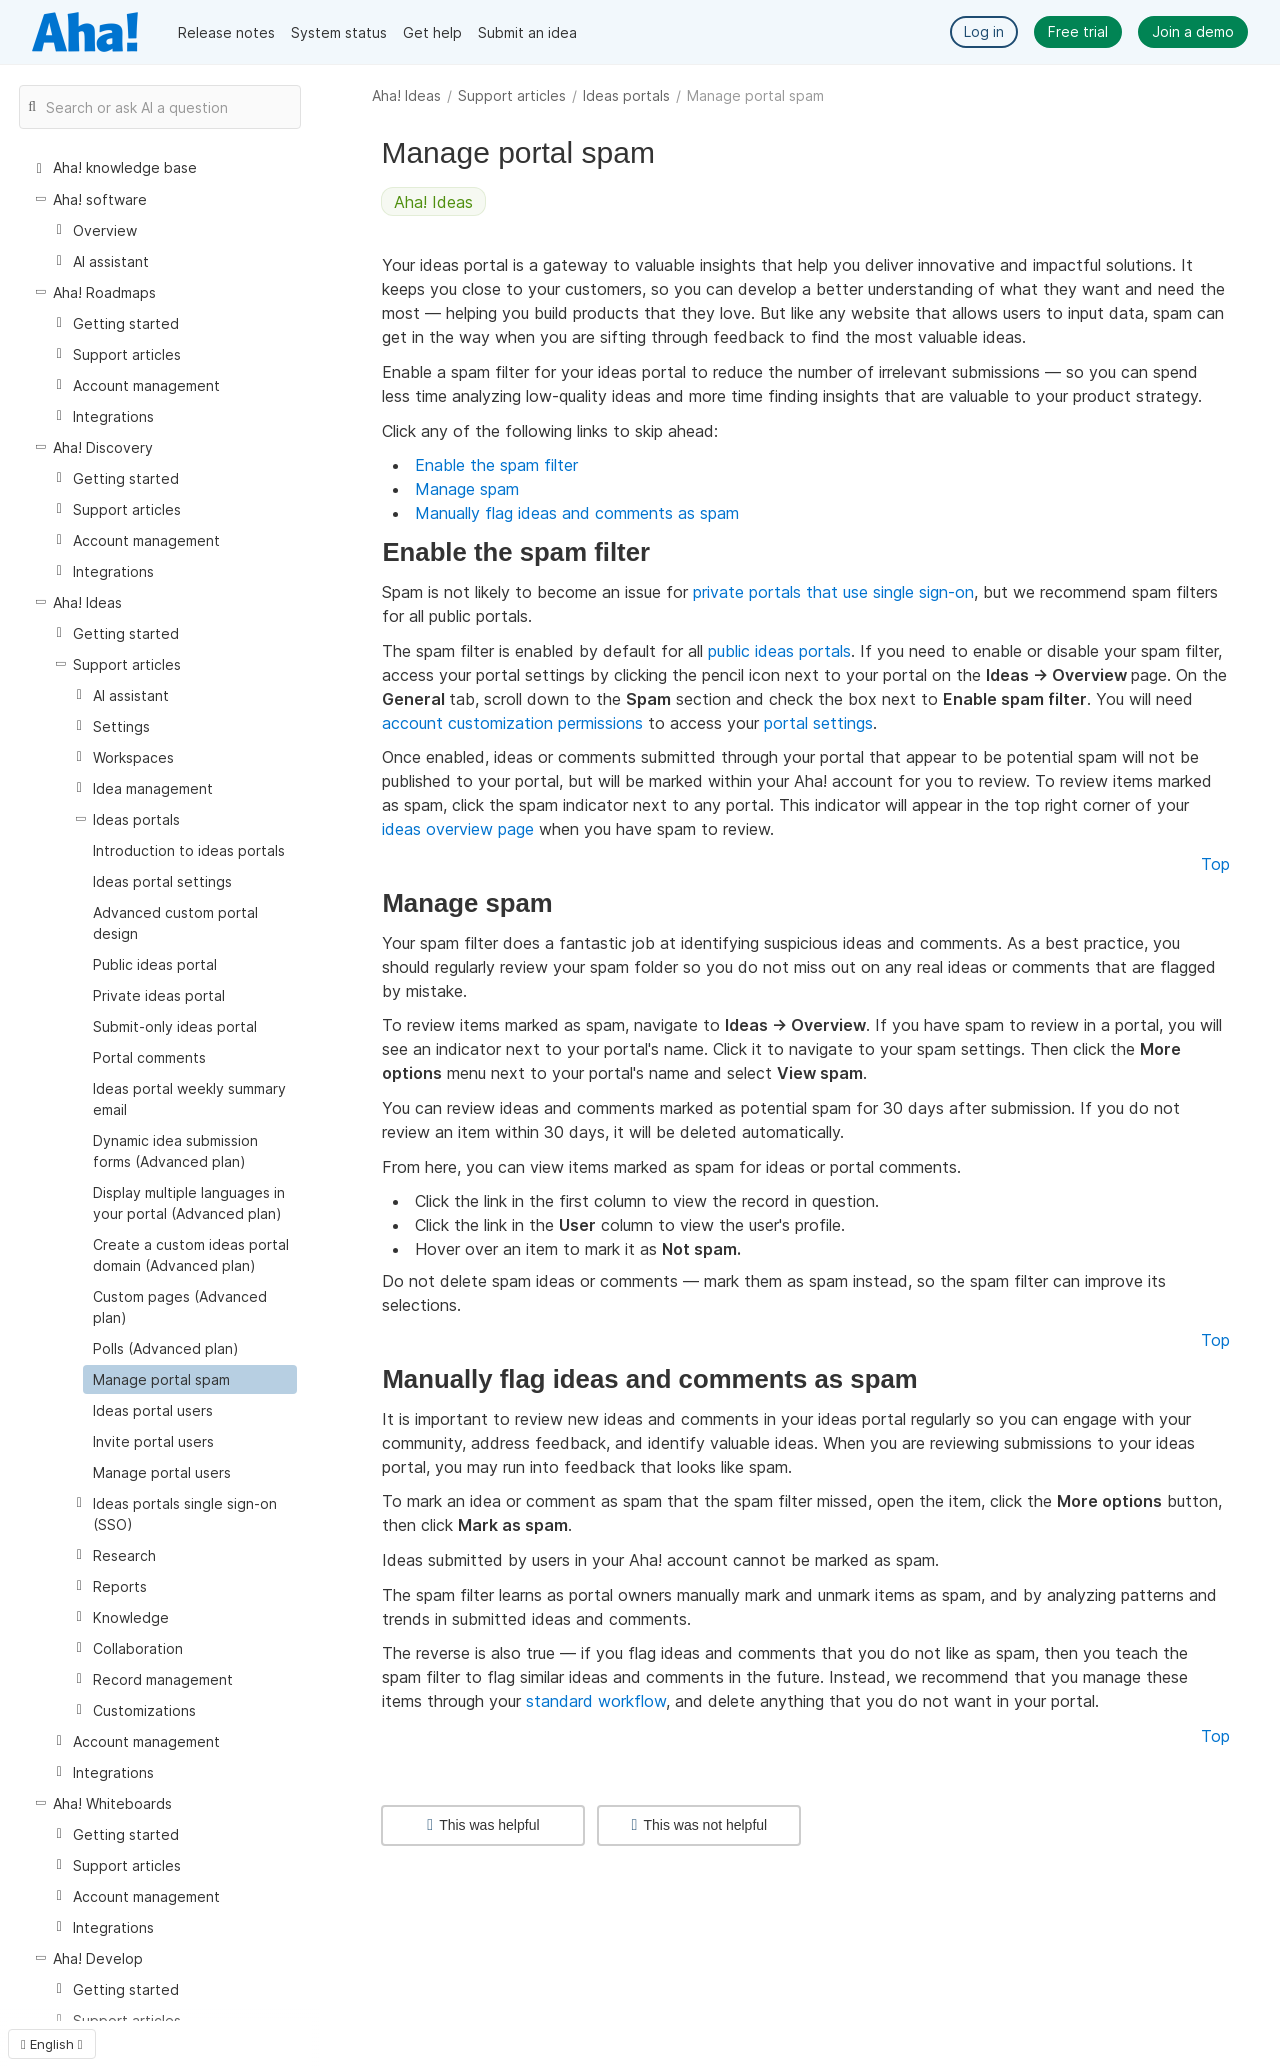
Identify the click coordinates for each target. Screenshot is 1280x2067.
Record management (163, 1679)
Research (124, 1555)
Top (1215, 864)
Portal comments (149, 1057)
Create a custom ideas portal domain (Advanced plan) (191, 1255)
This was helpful (483, 1825)
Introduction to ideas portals (189, 850)
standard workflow (596, 1701)
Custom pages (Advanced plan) (180, 1307)
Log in (984, 31)
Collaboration (138, 1648)
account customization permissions (512, 723)
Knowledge (131, 1617)
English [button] (52, 2044)
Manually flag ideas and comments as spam (577, 513)
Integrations (113, 416)
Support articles (512, 95)
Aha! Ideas (406, 95)
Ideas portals (626, 95)
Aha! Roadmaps (104, 292)
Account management (146, 385)
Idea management (153, 788)
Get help (432, 32)
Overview (105, 230)
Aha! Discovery (103, 447)
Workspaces (133, 757)
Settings (121, 726)
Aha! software (100, 199)
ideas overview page (458, 829)
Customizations (144, 1710)
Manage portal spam (161, 1379)
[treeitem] (190, 1379)
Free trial (1078, 31)
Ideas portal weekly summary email (189, 1099)
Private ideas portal (159, 995)
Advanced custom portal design (175, 923)
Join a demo (1193, 31)
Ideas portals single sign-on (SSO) (185, 1514)
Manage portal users (162, 1472)
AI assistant (111, 261)
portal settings (818, 723)
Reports (120, 1586)
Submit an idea (527, 32)
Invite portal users (153, 1441)
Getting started (126, 323)
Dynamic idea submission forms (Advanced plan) (175, 1151)
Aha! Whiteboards (112, 1803)
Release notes (226, 32)
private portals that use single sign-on (833, 592)
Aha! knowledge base (125, 167)
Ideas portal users (153, 1410)
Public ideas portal (155, 964)
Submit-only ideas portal (175, 1026)
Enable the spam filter (496, 465)
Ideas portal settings (162, 881)
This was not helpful (700, 1825)
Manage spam (467, 489)
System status (339, 32)
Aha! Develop (98, 1958)
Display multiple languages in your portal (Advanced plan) (189, 1203)
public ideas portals (779, 651)
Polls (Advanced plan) (166, 1348)
